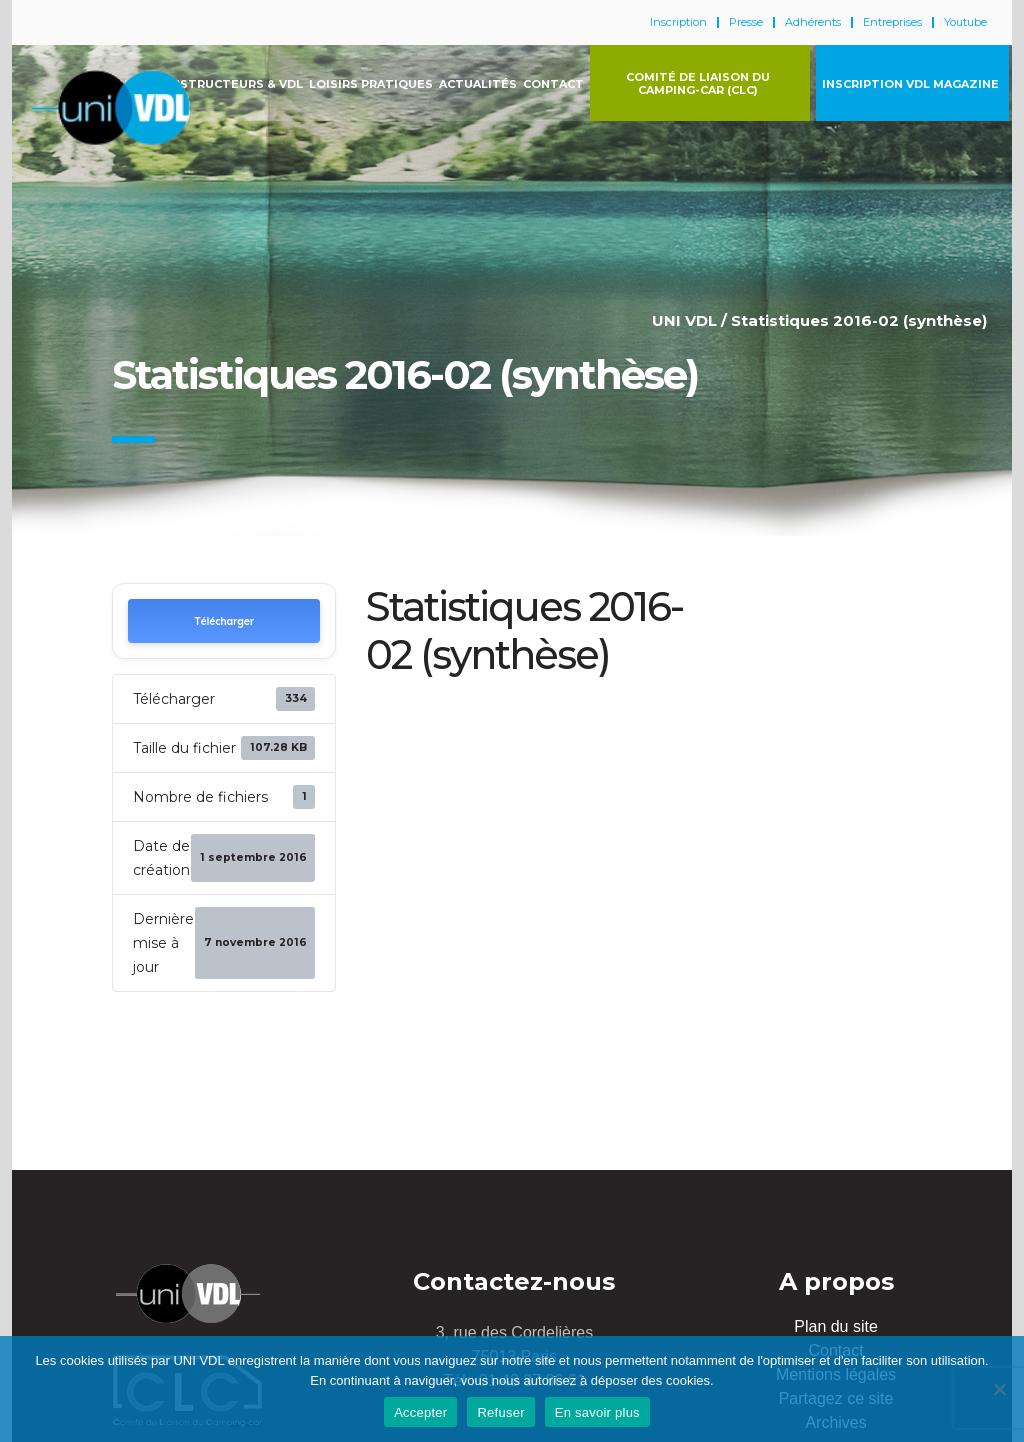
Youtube (965, 22)
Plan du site (836, 1326)
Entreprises (892, 22)
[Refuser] (999, 1389)
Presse (746, 22)
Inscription (678, 22)
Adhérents (813, 22)
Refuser (500, 1412)
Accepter (420, 1412)
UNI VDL (684, 320)
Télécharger (224, 621)
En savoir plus (597, 1412)
